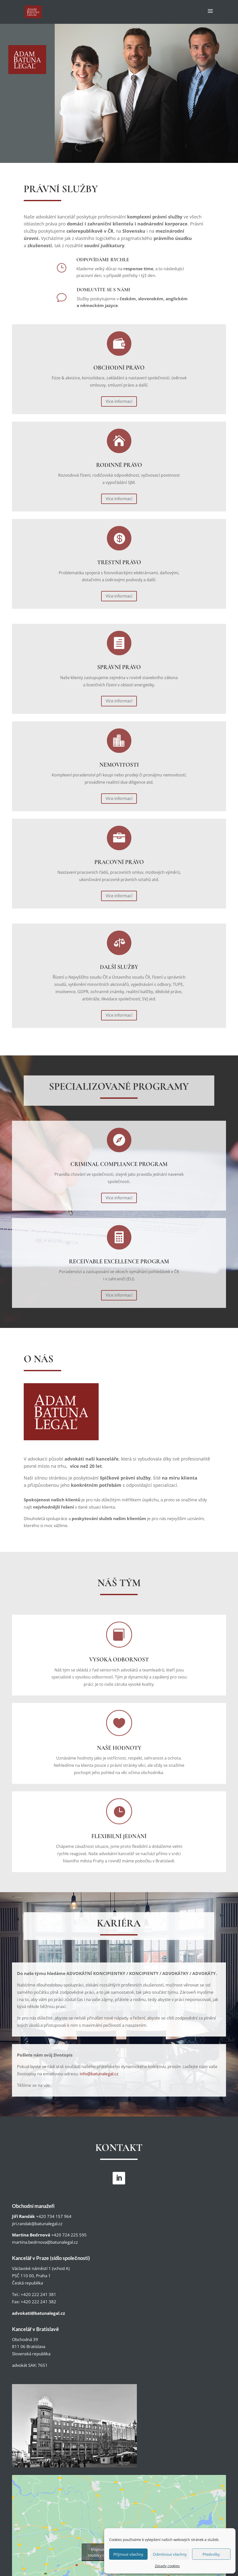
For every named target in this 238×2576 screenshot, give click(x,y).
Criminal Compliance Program (119, 1164)
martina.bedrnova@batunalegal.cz (45, 2242)
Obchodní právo (119, 367)
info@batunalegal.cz (99, 2074)
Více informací (119, 401)
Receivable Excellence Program (119, 1261)
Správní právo (119, 667)
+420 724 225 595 (69, 2235)
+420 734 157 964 (53, 2216)
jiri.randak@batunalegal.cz (37, 2223)
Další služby (119, 967)
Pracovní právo (119, 862)
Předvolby (211, 2554)
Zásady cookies (167, 2565)
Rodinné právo (119, 465)
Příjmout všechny (128, 2554)
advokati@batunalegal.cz (38, 2313)
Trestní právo (119, 562)
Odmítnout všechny (170, 2554)
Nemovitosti (119, 764)
